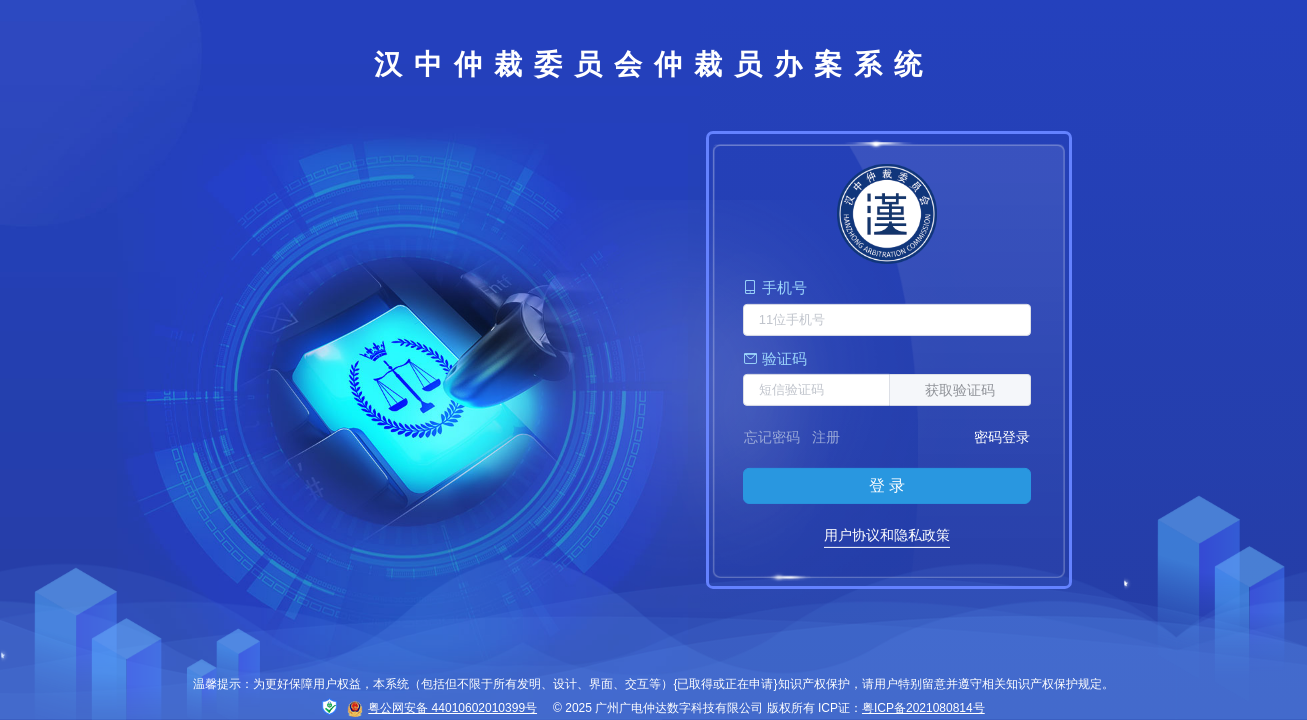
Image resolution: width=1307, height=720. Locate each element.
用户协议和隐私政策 (887, 535)
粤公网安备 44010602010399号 (442, 709)
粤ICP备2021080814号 (923, 708)
